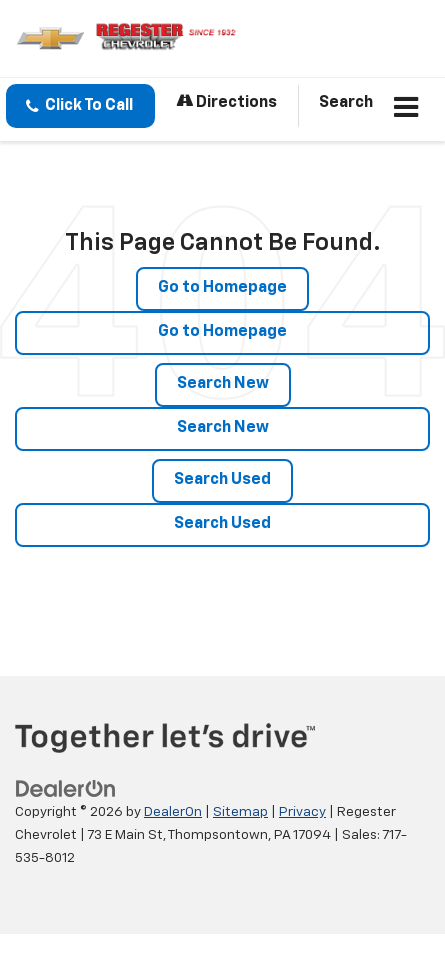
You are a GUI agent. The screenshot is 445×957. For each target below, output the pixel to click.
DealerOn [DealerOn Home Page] (173, 812)
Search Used (222, 480)
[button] (80, 106)
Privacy (302, 812)
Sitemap (240, 812)
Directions (226, 101)
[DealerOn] (66, 789)
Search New (223, 384)
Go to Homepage (222, 288)
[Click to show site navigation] (406, 109)
